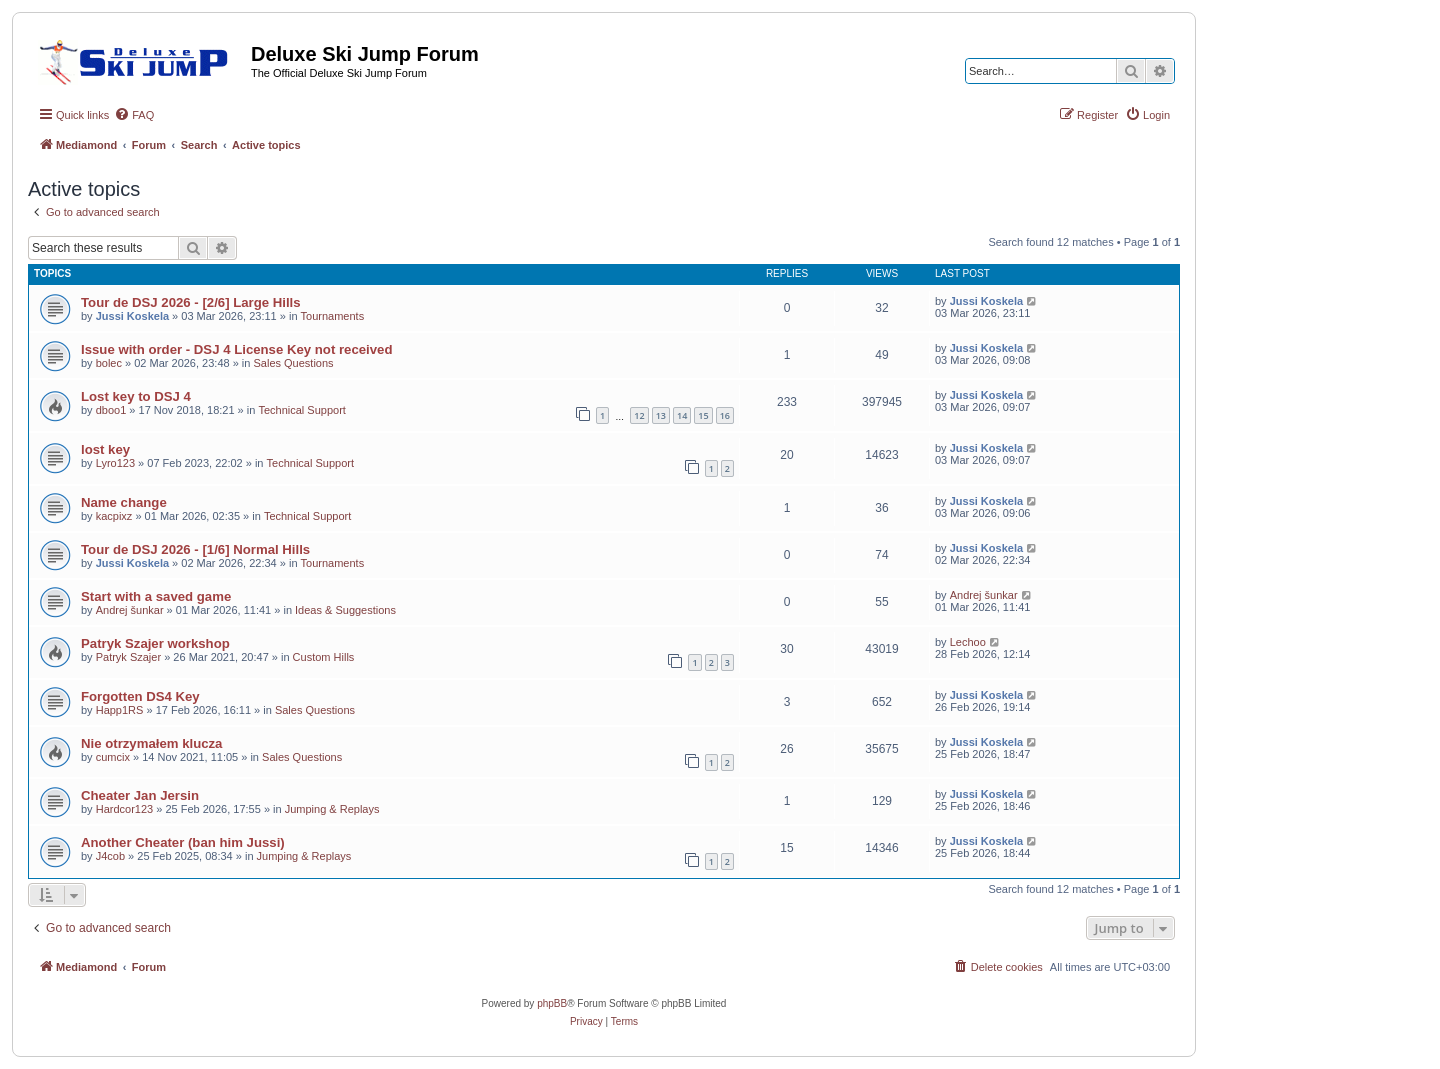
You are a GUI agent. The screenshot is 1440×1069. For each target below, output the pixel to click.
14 (682, 415)
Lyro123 (115, 463)
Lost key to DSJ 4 (136, 396)
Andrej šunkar (130, 610)
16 (725, 415)
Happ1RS (120, 710)
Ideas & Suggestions (345, 610)
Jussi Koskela (132, 316)
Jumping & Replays (332, 809)
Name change (124, 502)
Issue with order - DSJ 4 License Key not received (236, 349)
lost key (105, 449)
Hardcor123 (124, 809)
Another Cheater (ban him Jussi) (183, 842)
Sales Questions (293, 363)
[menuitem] (134, 115)
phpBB (552, 1003)
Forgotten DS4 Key (140, 696)
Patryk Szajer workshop (155, 643)
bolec (109, 363)
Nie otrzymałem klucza (151, 743)
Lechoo (968, 642)
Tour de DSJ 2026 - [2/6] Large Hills (191, 302)
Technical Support (301, 410)
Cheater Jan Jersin (140, 795)
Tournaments (333, 316)
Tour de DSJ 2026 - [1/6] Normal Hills (195, 549)
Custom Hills (324, 657)
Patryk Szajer (128, 657)
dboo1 (111, 410)
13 (661, 415)
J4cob (110, 856)
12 (639, 415)
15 (703, 415)
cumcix (113, 757)
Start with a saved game (156, 596)
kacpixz (114, 516)
